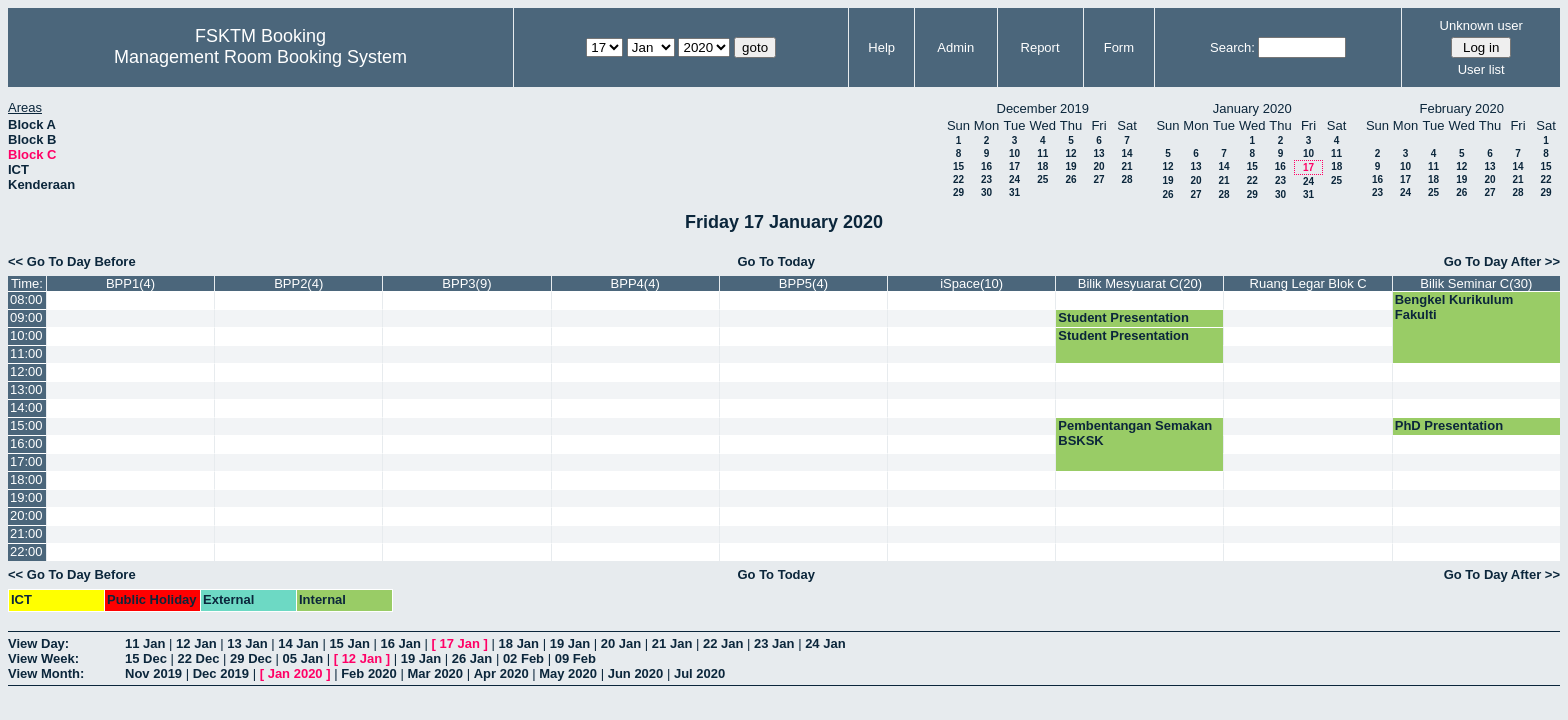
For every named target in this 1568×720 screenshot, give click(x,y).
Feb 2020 (369, 673)
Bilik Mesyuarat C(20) (1140, 283)
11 (1042, 153)
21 (1126, 166)
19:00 (26, 497)
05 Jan (303, 658)
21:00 (26, 533)
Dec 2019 (221, 673)
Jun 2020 (636, 673)
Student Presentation (1123, 317)
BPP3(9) (466, 283)
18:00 (26, 479)
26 (1070, 179)
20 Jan (621, 643)
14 (1126, 153)
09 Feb (575, 658)
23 (986, 179)
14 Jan (298, 643)
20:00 (26, 515)
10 (1014, 153)
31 (1014, 192)
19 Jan (570, 643)
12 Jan (196, 643)
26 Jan (472, 658)
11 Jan (145, 643)
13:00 (26, 389)
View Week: (43, 658)
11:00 (26, 353)
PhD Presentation (1449, 425)
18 (1042, 166)
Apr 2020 (501, 673)
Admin (955, 47)
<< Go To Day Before (72, 261)
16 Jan (400, 643)
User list (1481, 69)
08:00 (26, 299)
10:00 (26, 335)
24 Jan (825, 643)
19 (1070, 166)
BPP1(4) (130, 283)
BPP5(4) (803, 283)
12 (1070, 153)
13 (1098, 153)
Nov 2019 (153, 673)
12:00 (26, 371)
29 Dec (251, 658)
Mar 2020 (435, 673)
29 (958, 192)
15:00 (26, 425)
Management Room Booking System (260, 57)
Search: (1232, 47)
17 (1014, 166)
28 (1126, 179)
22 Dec (199, 658)
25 (1042, 179)
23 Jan (774, 643)
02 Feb (523, 658)
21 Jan (672, 643)
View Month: (46, 673)
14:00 (26, 407)
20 (1098, 166)
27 (1098, 179)
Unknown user (1481, 25)
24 (1014, 179)
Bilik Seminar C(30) (1476, 283)
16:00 (26, 443)
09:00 (26, 317)
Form (1119, 47)
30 (986, 192)
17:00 (26, 461)
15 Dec (146, 658)
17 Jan (460, 643)
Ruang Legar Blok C (1308, 283)
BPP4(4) (635, 283)
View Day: (38, 643)
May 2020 (568, 673)
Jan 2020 (295, 673)
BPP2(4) (298, 283)
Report (1040, 47)
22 (958, 179)
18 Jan (519, 643)
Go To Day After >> (1502, 261)
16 (986, 166)
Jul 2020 (699, 673)
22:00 (26, 551)
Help (881, 47)
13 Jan (247, 643)
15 (958, 166)
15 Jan (349, 643)
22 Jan (723, 643)
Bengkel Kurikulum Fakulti (1454, 307)
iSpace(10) (971, 283)
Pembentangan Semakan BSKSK (1135, 433)
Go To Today (776, 261)
